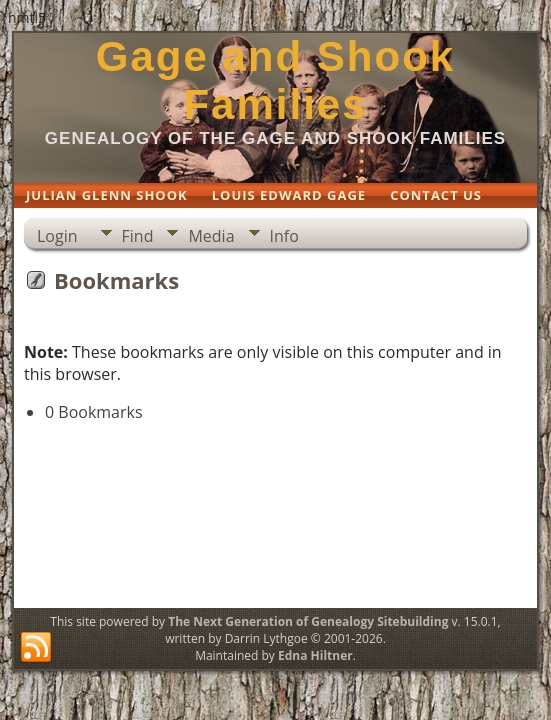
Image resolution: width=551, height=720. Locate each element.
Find (138, 236)
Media (211, 236)
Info (284, 236)
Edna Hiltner (315, 655)
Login (57, 236)
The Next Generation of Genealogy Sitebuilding (308, 621)
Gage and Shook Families (275, 80)
